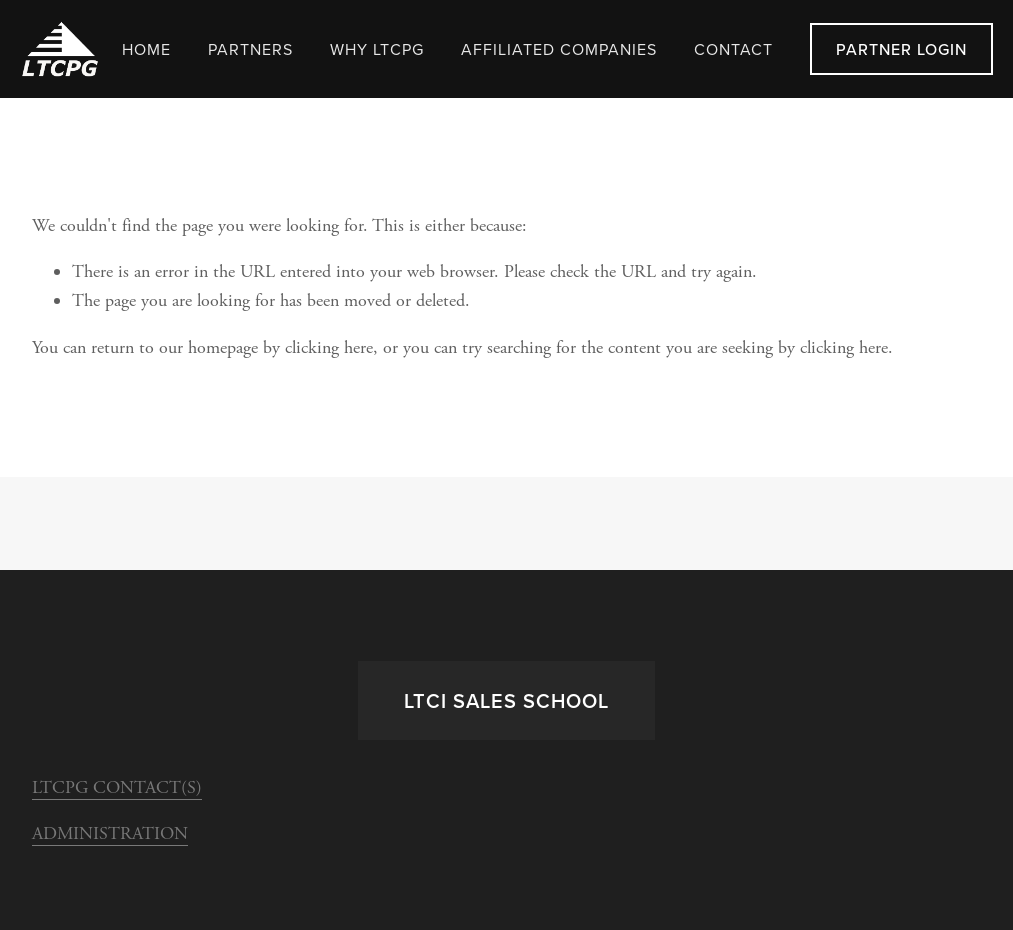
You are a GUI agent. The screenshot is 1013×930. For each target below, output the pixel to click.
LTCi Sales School (506, 700)
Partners (250, 49)
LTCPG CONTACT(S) (117, 787)
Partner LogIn (901, 49)
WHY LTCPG (377, 49)
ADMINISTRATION (110, 833)
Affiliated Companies (559, 49)
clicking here (329, 347)
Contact (733, 49)
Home (146, 49)
